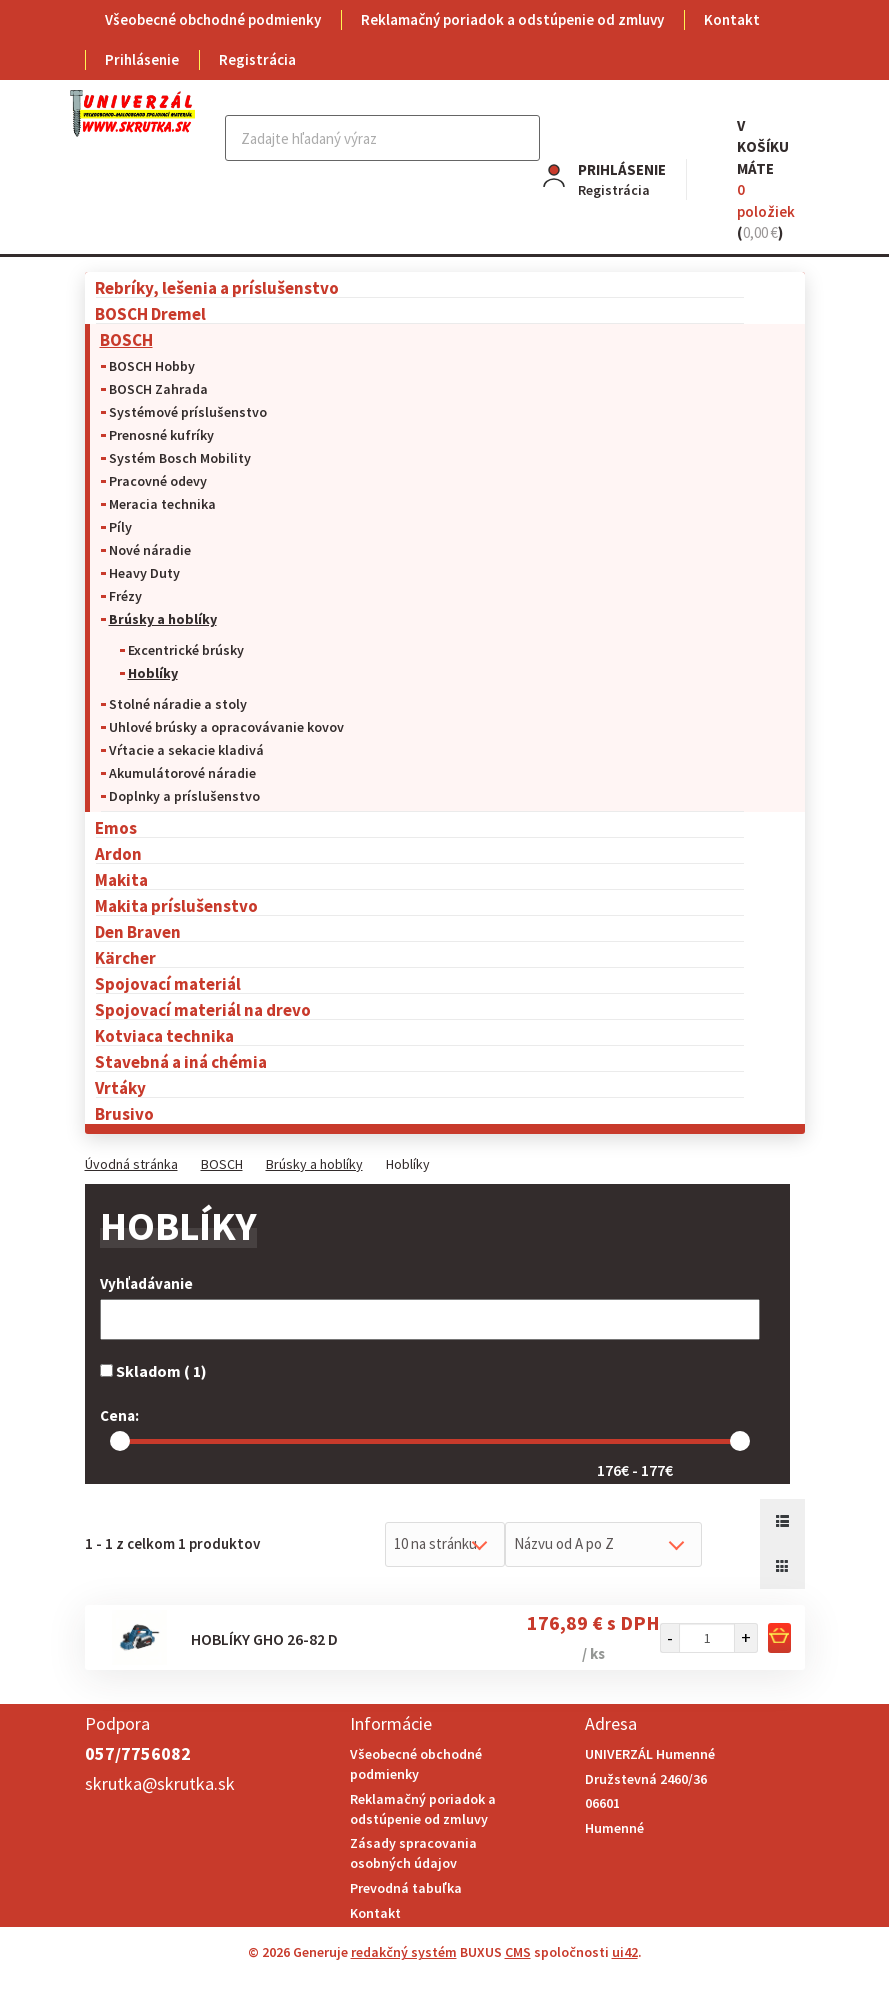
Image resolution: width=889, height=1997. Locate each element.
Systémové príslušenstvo (188, 412)
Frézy (125, 596)
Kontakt (732, 19)
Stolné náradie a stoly (178, 704)
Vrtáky (120, 1087)
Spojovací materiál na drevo (203, 1009)
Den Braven (138, 931)
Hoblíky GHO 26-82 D (264, 1639)
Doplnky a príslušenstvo (184, 796)
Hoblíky (153, 673)
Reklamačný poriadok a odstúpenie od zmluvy (512, 19)
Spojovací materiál (168, 983)
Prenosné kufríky (161, 435)
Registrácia (257, 59)
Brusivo (124, 1113)
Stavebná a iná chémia (181, 1061)
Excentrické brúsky (186, 650)
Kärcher (125, 957)
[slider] (120, 1441)
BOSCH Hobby (152, 366)
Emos (116, 827)
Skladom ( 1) (153, 1371)
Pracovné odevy (158, 481)
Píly (120, 527)
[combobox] (445, 1544)
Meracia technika (162, 504)
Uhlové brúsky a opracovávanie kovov (226, 727)
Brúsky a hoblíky (163, 619)
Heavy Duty (144, 573)
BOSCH (126, 339)
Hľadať (522, 138)
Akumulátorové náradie (182, 773)
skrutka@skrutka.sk (160, 1783)
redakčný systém (404, 1952)
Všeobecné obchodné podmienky (213, 19)
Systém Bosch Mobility (180, 458)
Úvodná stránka (131, 1164)
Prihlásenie (142, 59)
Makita (121, 879)
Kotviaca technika (164, 1035)
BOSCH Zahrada (158, 389)
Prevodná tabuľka (406, 1888)
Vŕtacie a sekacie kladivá (186, 750)
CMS (518, 1952)
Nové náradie (150, 550)
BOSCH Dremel (150, 313)
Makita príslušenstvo (176, 905)
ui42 (625, 1952)
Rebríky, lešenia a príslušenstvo (217, 287)
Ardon (118, 853)
